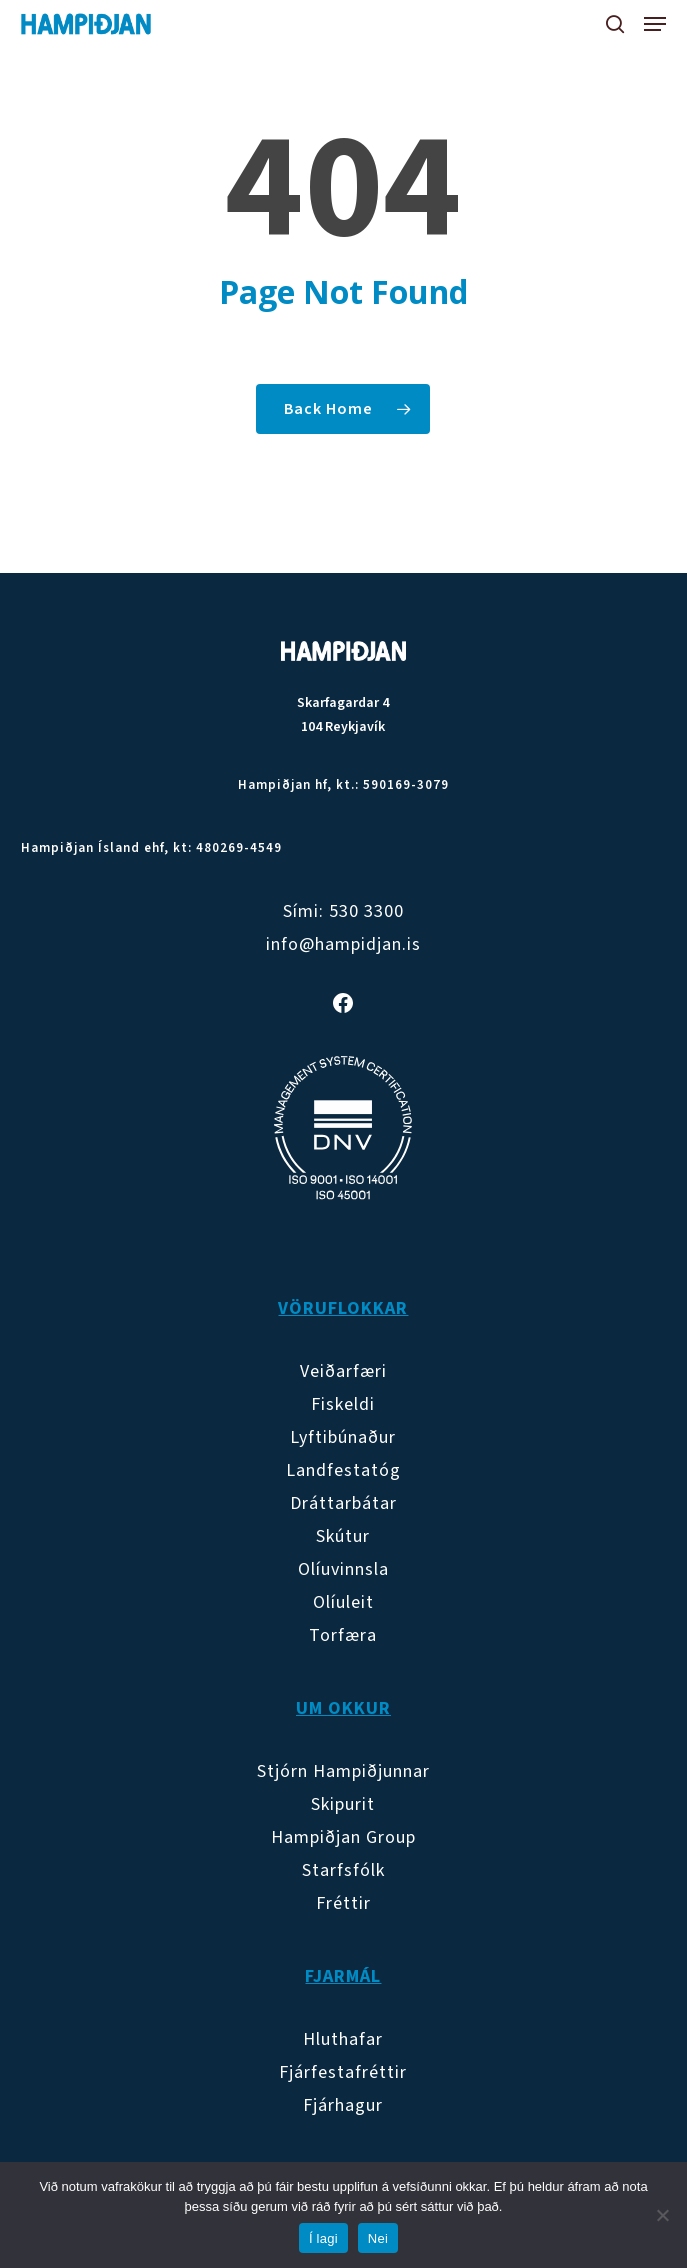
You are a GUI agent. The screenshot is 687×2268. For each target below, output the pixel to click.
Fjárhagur (343, 2105)
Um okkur (343, 1708)
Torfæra (343, 1635)
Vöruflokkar (343, 1308)
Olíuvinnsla (343, 1569)
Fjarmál (343, 1976)
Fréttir (343, 1903)
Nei (378, 2238)
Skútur (343, 1536)
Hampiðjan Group (343, 1837)
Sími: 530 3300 (343, 911)
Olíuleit (343, 1602)
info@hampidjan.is (343, 944)
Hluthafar (343, 2039)
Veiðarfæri (343, 1371)
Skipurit (343, 1804)
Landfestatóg (343, 1470)
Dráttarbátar (343, 1503)
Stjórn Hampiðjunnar (343, 1771)
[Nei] (662, 2215)
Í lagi (323, 2238)
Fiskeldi (343, 1404)
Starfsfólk (343, 1870)
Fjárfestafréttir (343, 2072)
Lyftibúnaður (343, 1437)
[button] (655, 24)
